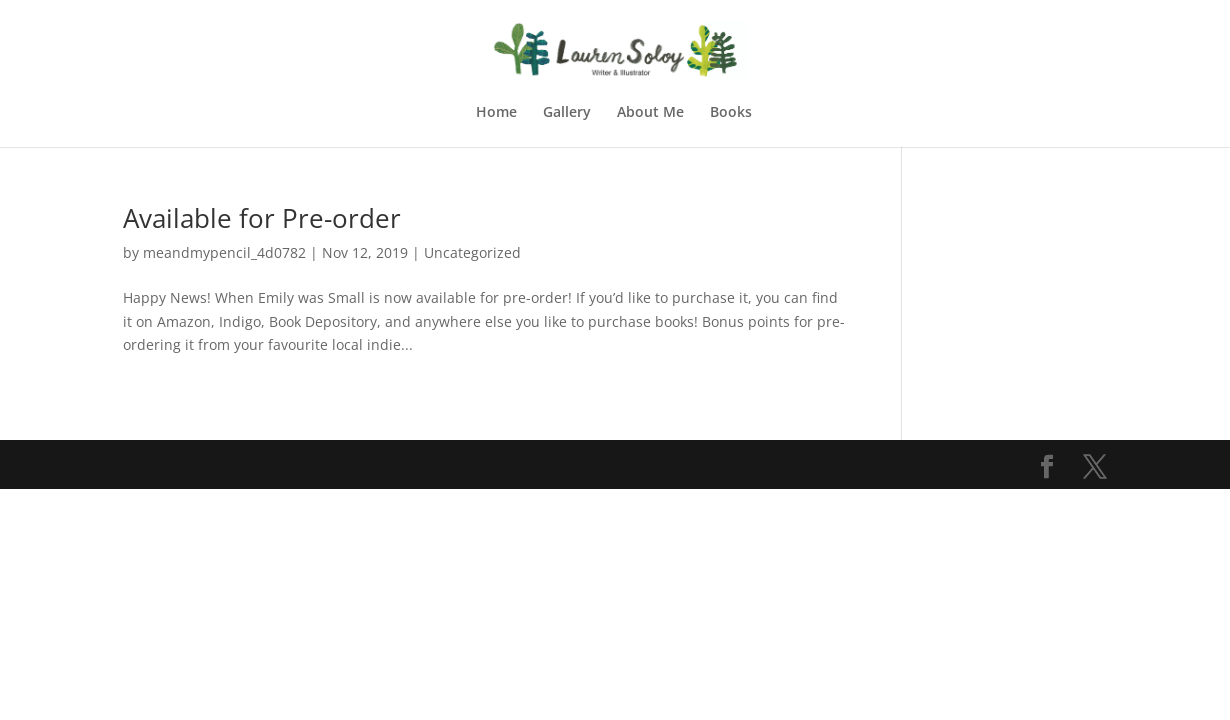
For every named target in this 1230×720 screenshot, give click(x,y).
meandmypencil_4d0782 (224, 252)
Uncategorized (472, 252)
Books (731, 113)
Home (496, 113)
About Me (650, 113)
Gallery (567, 113)
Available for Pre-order (262, 218)
